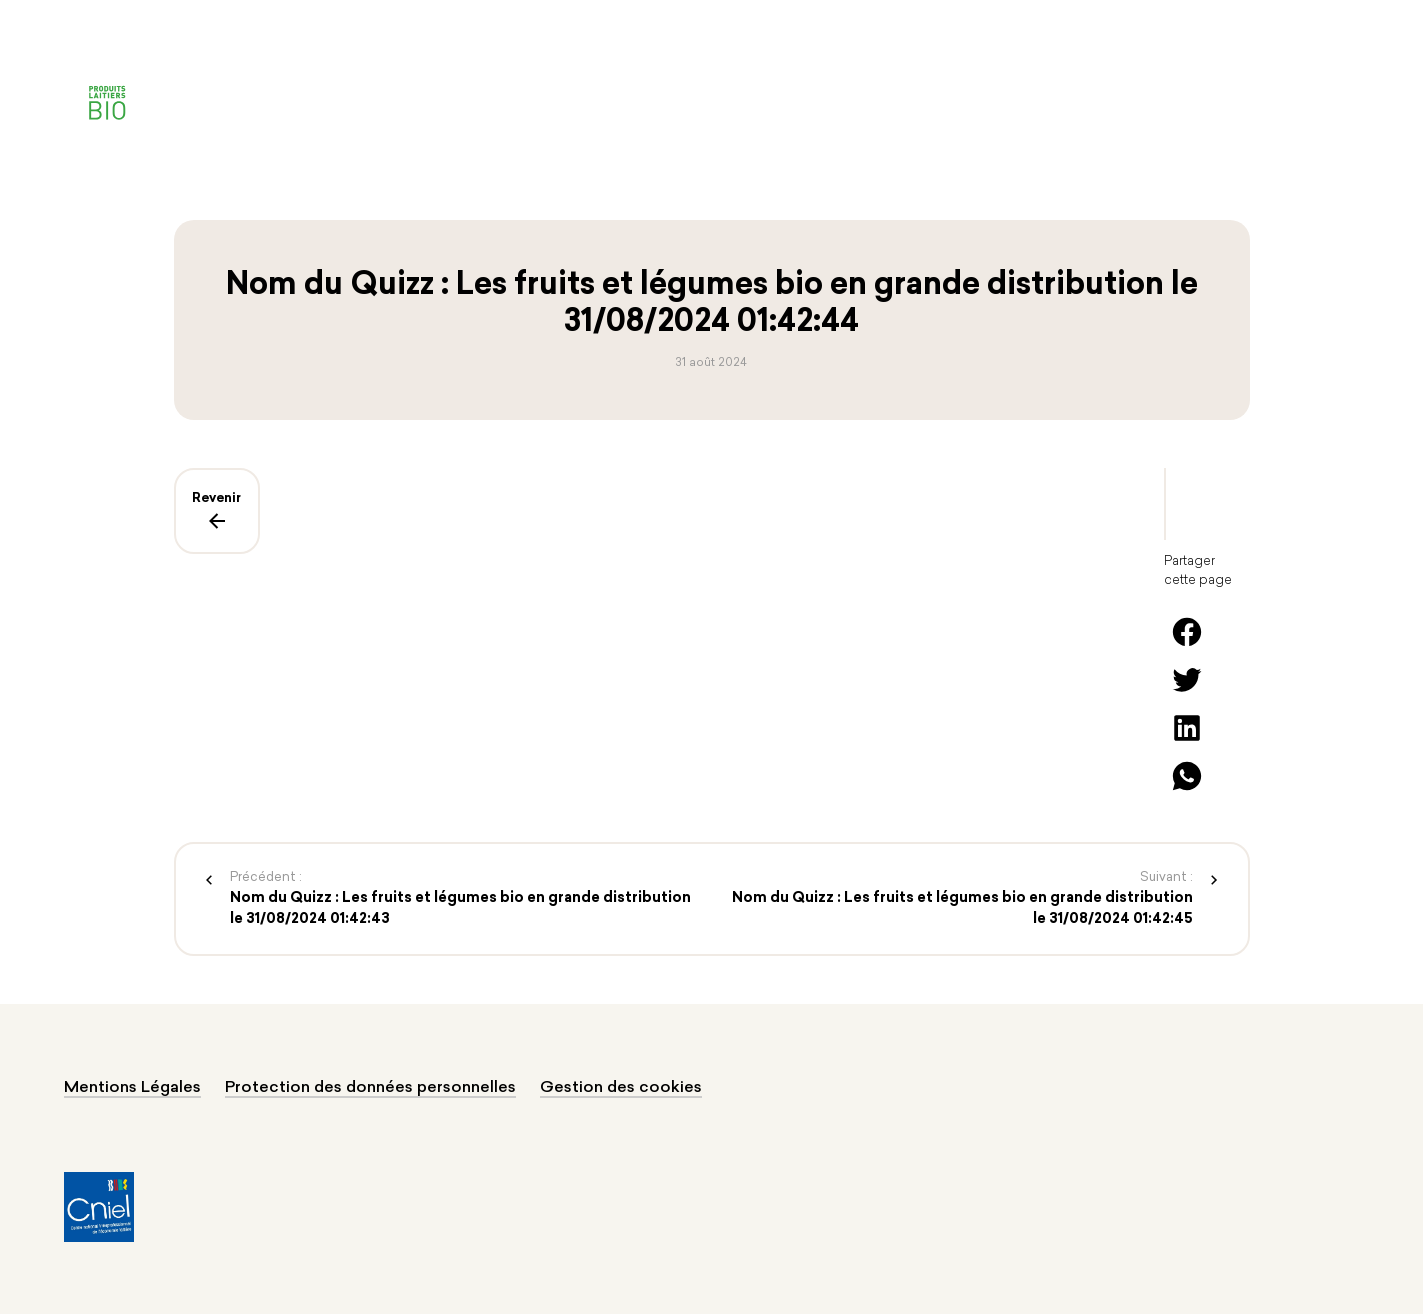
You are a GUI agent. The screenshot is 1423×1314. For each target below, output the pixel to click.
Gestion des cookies (621, 1088)
